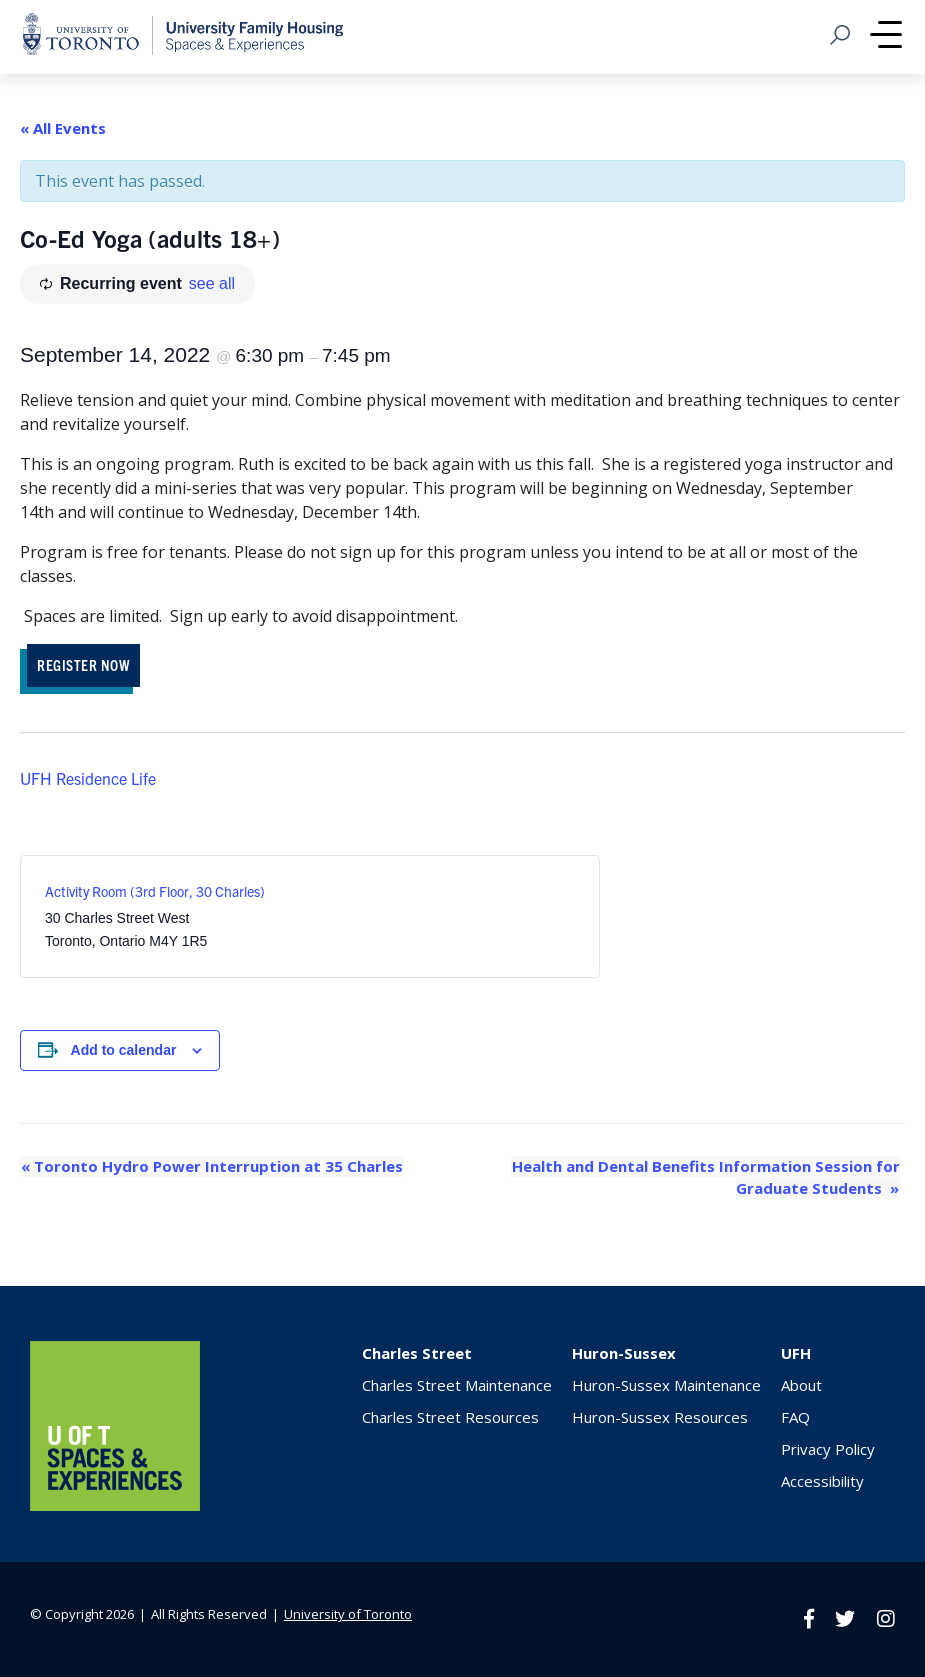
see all (212, 283)
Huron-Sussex (624, 1352)
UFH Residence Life (88, 778)
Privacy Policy (828, 1448)
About (801, 1384)
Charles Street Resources (450, 1416)
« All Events (63, 128)
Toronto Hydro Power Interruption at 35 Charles (211, 1166)
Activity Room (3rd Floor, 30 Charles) (155, 891)
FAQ (795, 1416)
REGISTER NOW (83, 664)
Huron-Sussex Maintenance (666, 1384)
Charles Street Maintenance (457, 1384)
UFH (796, 1352)
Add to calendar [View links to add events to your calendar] (124, 1050)
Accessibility (822, 1480)
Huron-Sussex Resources (660, 1416)
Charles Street (417, 1352)
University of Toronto (348, 1613)
